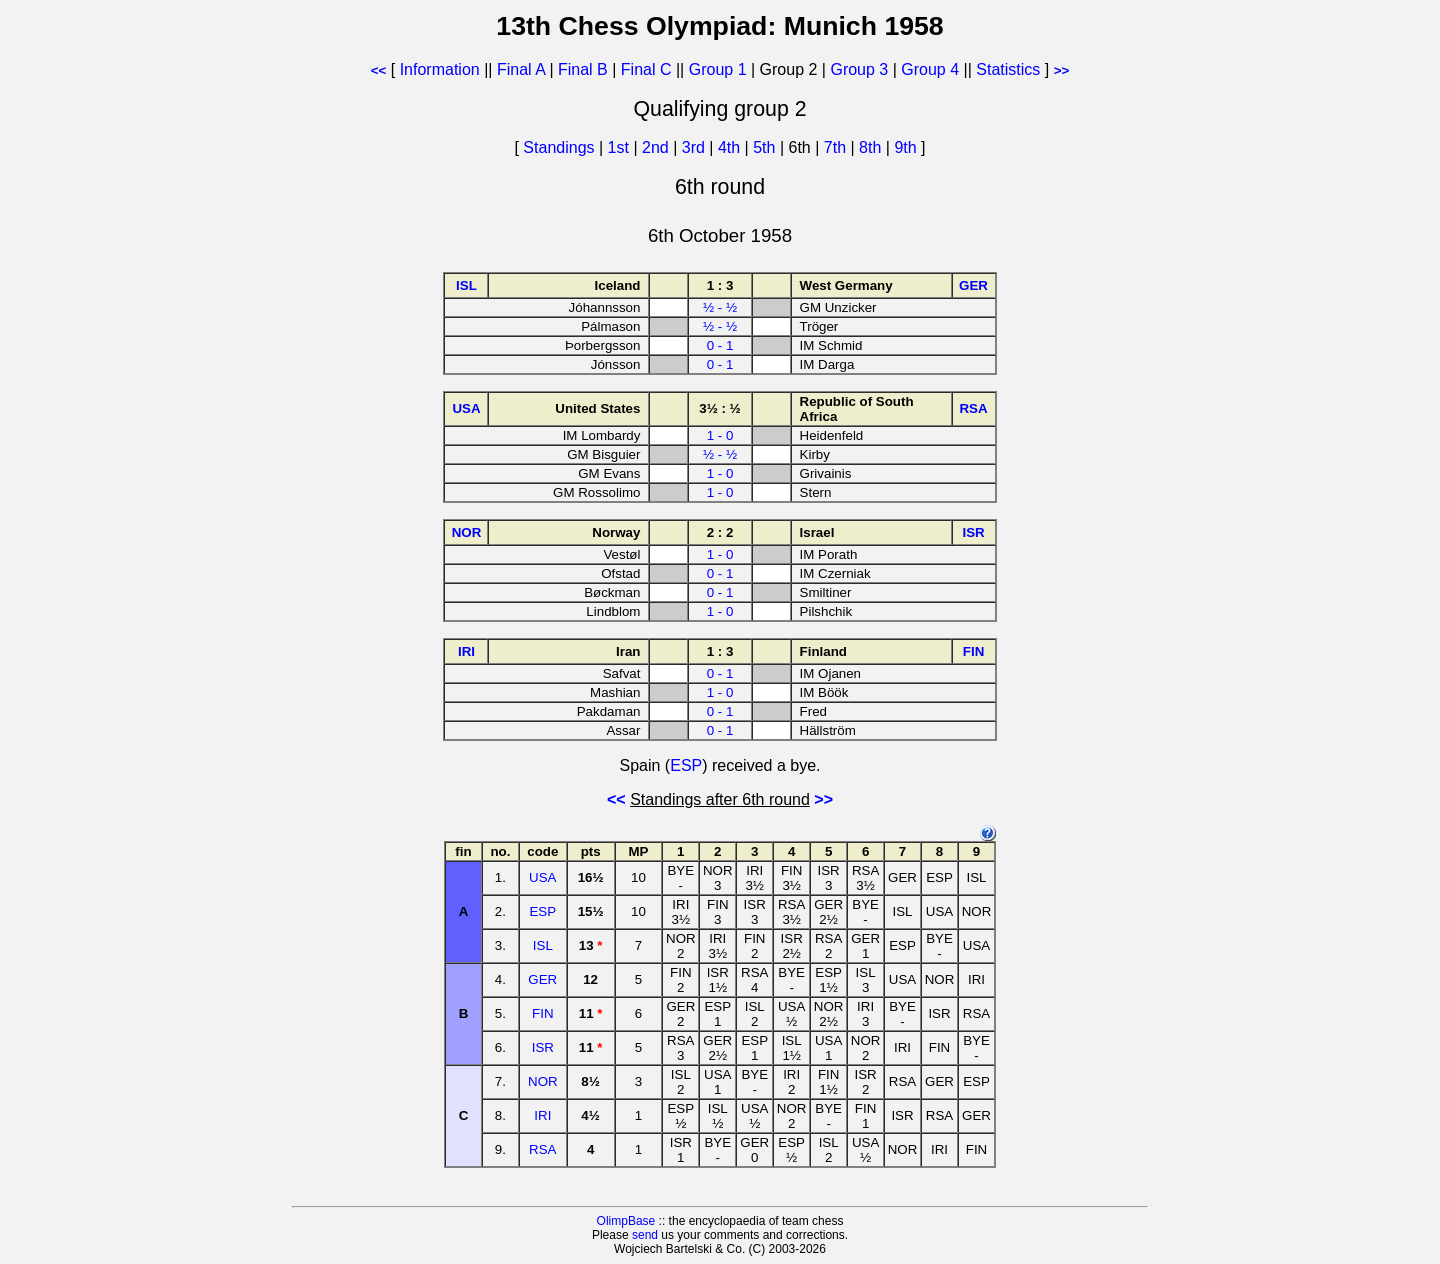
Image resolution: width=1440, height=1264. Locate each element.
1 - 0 (720, 435)
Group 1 (718, 69)
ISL (543, 945)
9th (907, 147)
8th (872, 147)
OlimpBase (626, 1221)
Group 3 (859, 69)
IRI (542, 1115)
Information (440, 69)
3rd (696, 147)
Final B (583, 69)
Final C (646, 69)
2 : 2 (720, 532)
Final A (521, 69)
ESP (686, 765)
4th (731, 147)
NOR (543, 1081)
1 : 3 (720, 285)
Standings (558, 147)
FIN (542, 1013)
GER (542, 979)
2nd (657, 147)
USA (542, 877)
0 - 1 (720, 345)
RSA (542, 1149)
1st (621, 147)
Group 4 (930, 69)
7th (837, 147)
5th (766, 147)
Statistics (1008, 69)
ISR (543, 1047)
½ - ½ (720, 307)
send (645, 1235)
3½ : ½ (720, 408)
